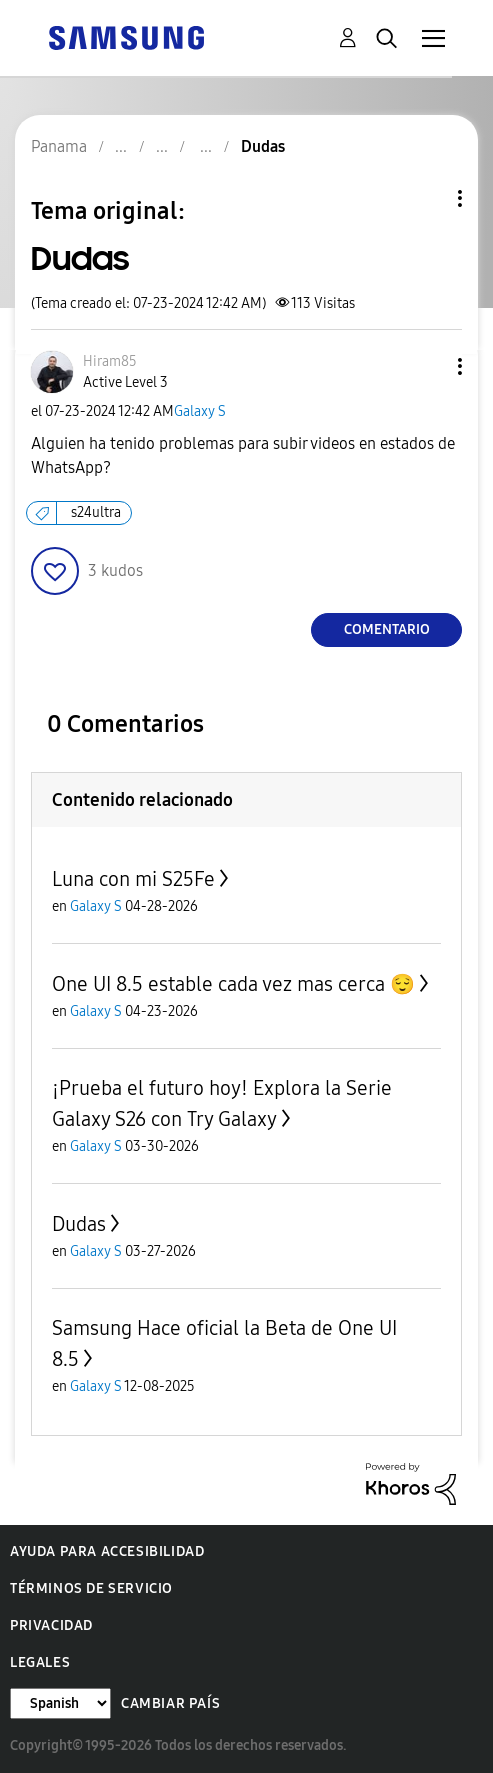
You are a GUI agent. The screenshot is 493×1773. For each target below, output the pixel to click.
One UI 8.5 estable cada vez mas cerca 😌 (233, 984)
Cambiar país (170, 1703)
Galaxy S (200, 411)
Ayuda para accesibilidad (107, 1551)
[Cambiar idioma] (60, 1703)
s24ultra (96, 512)
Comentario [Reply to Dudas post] (387, 629)
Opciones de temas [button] (426, 198)
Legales (40, 1662)
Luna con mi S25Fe (133, 879)
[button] (427, 366)
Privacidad (51, 1625)
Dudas (79, 1224)
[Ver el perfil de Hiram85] (110, 361)
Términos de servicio (91, 1588)
